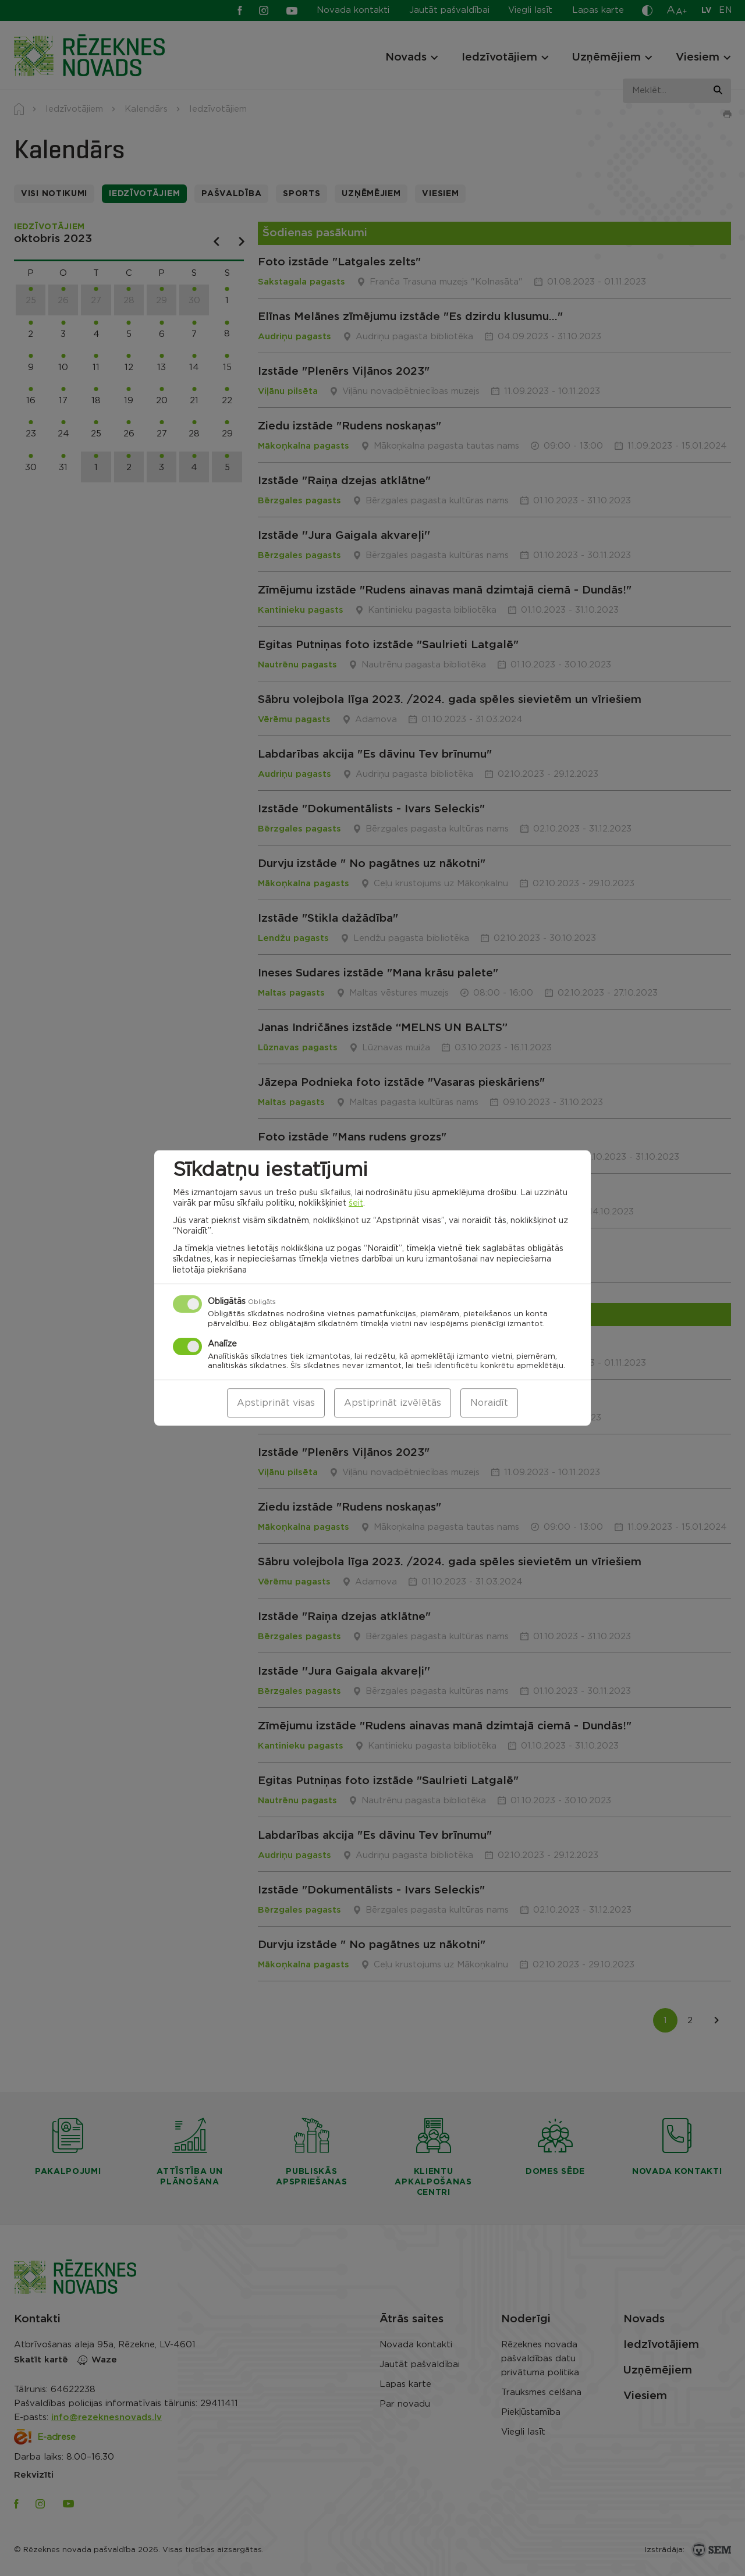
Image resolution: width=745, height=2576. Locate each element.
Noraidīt (489, 1403)
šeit (356, 1203)
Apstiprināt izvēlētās (392, 1403)
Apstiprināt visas (276, 1403)
